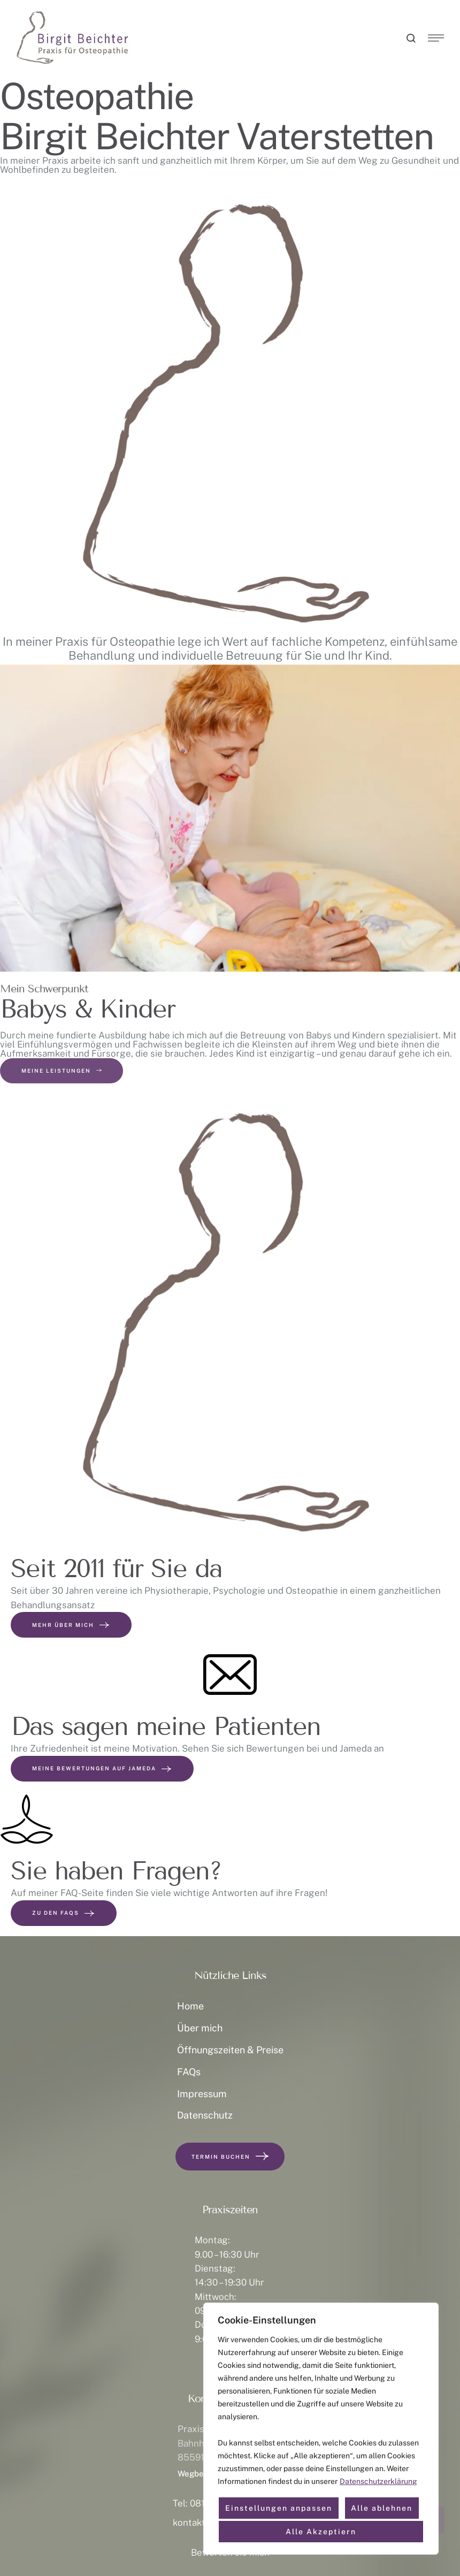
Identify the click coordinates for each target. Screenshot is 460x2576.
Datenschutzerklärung (378, 2481)
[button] (411, 38)
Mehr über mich (71, 1624)
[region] (321, 2429)
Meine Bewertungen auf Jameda (102, 1769)
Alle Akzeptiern (321, 2531)
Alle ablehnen (381, 2508)
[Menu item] (230, 2006)
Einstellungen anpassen (278, 2508)
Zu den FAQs (63, 1912)
